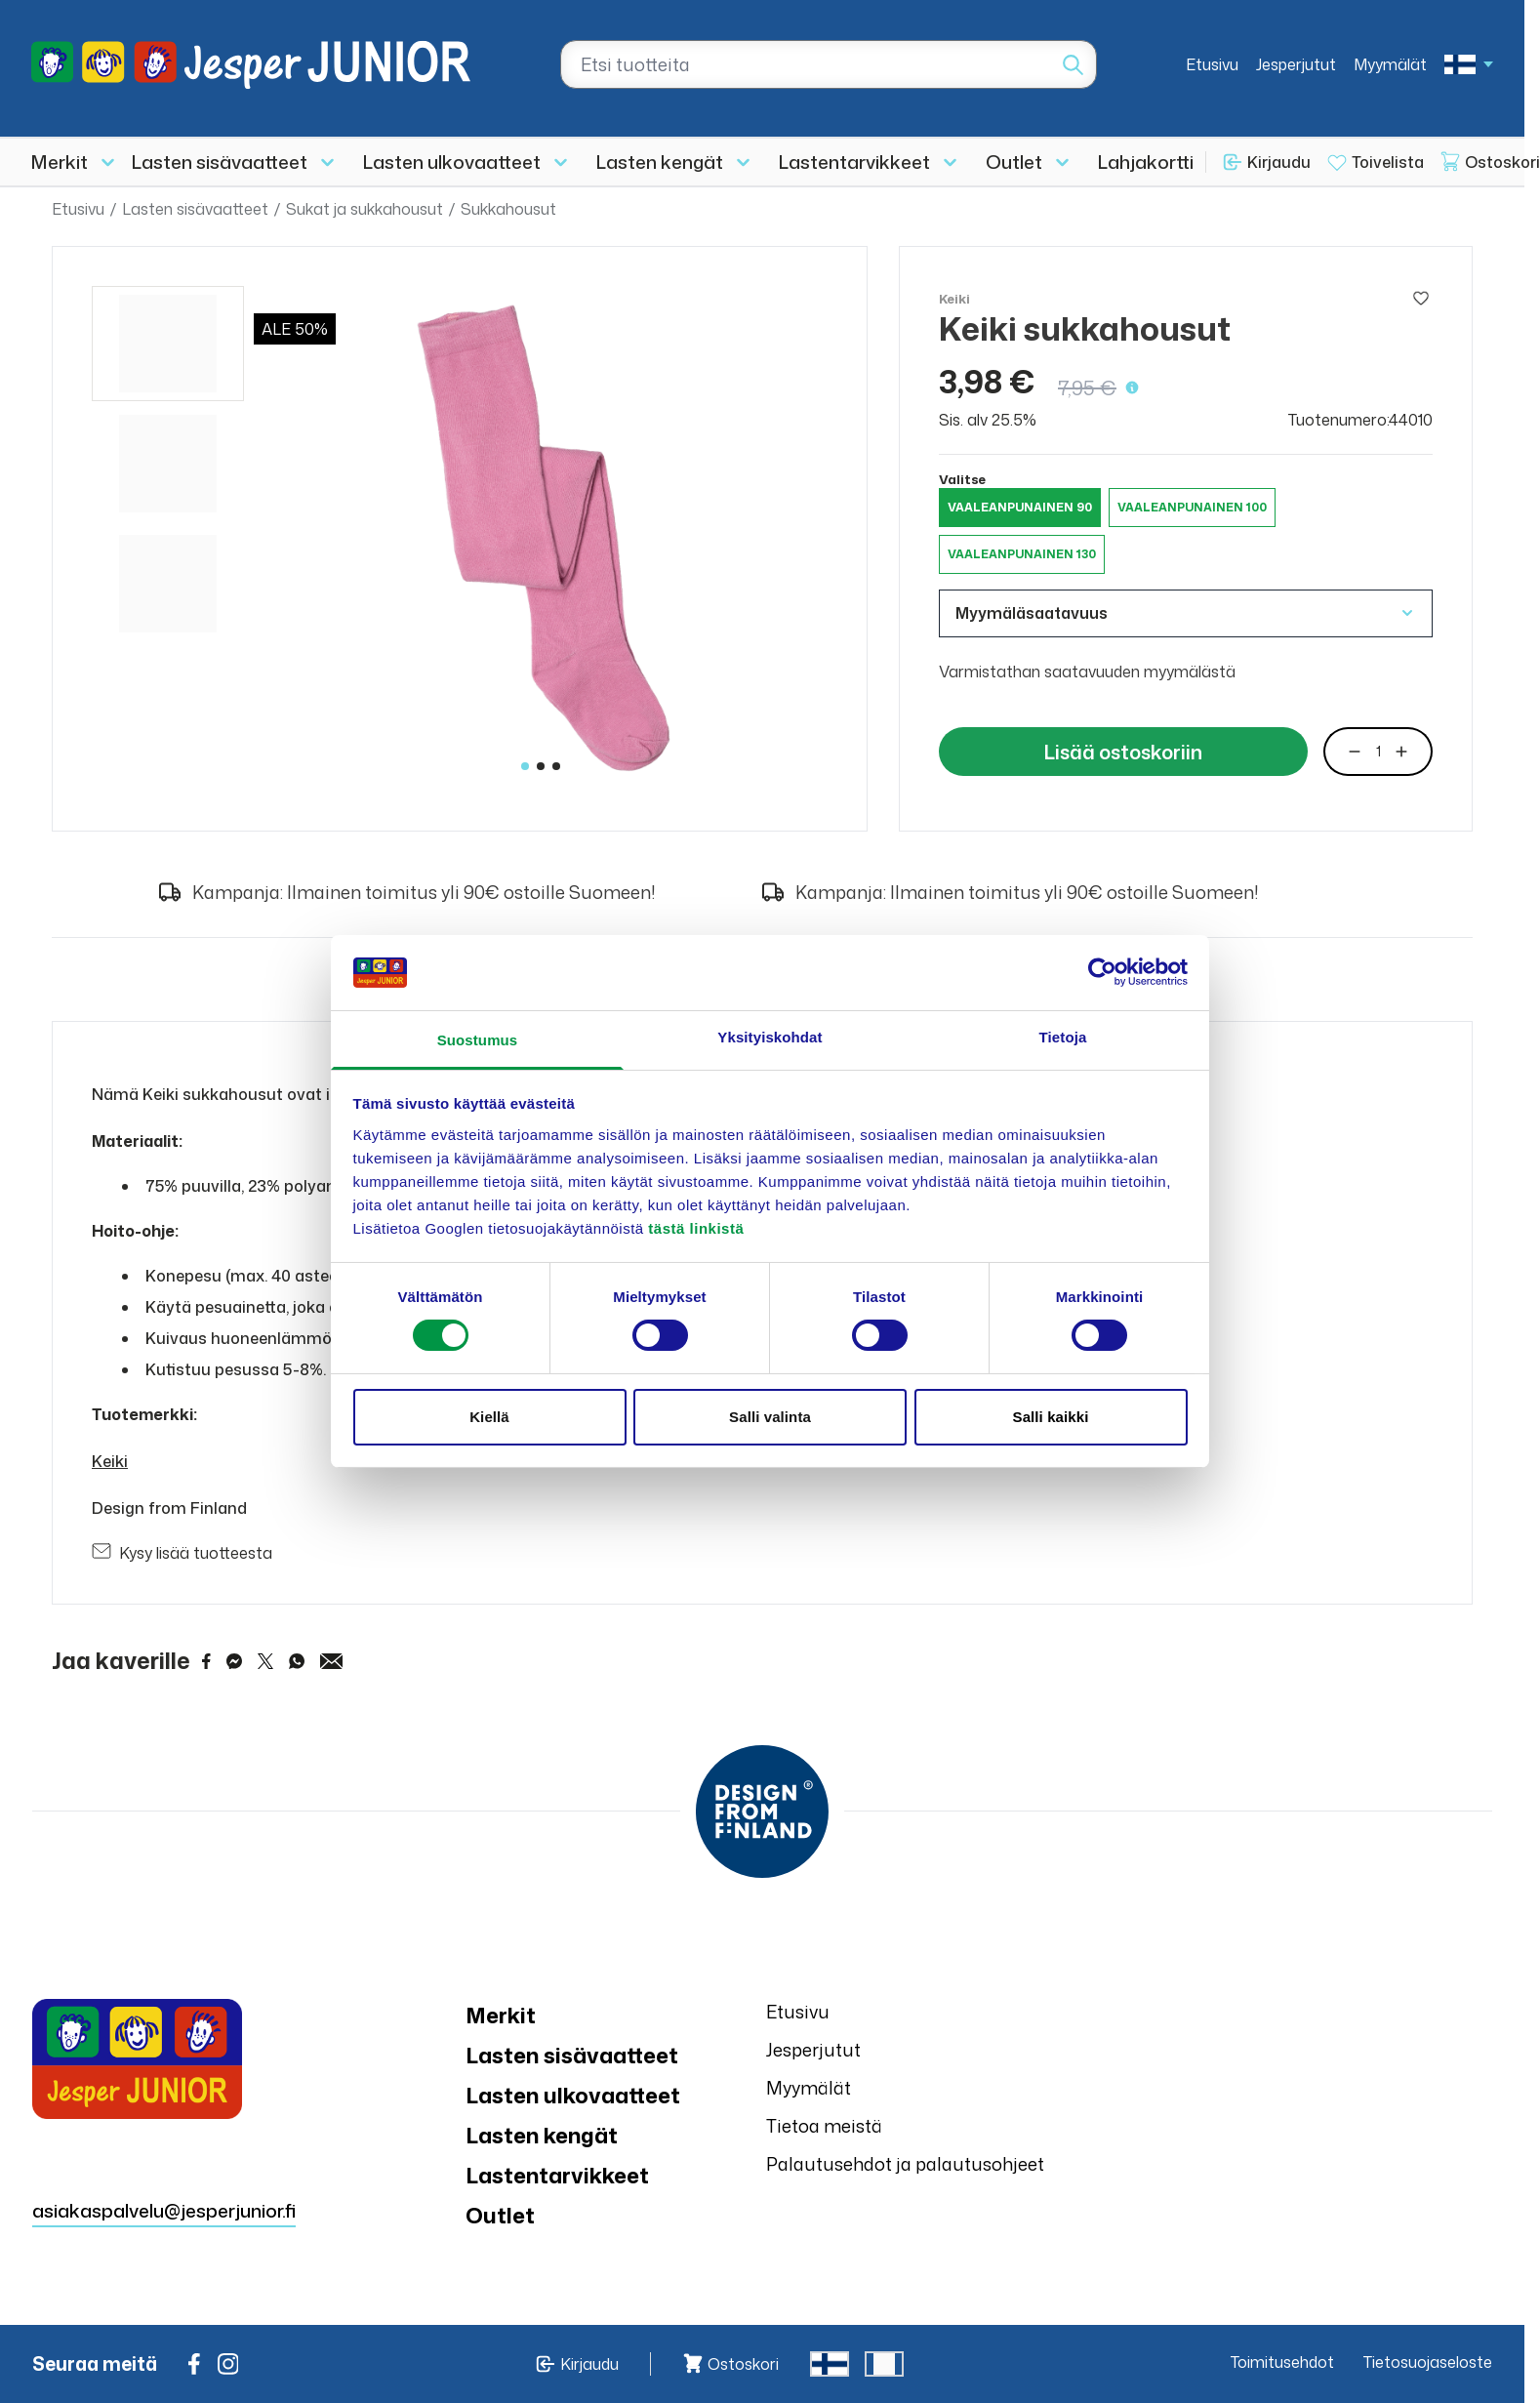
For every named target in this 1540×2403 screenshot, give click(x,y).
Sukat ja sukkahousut (364, 209)
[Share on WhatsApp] (296, 1661)
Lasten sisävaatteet (219, 161)
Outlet (1014, 161)
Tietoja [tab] (1063, 1037)
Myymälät (1390, 64)
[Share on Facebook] (206, 1661)
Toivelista (1388, 162)
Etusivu (1212, 64)
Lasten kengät (659, 161)
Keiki (110, 1461)
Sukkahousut (508, 209)
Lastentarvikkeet (854, 161)
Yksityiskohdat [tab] (769, 1037)
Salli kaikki (1051, 1416)
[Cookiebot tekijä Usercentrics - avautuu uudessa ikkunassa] (1102, 972)
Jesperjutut (1296, 64)
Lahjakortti (1146, 161)
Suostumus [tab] (477, 1040)
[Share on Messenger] (234, 1661)
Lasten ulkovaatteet (452, 161)
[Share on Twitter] (265, 1661)
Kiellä (489, 1416)
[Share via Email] (332, 1661)
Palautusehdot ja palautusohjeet (905, 2164)
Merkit (59, 161)
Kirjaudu (1279, 162)
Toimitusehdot (1282, 2362)
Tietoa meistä (824, 2125)
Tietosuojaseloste (1427, 2362)
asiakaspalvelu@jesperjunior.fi (164, 2210)
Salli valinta (770, 1416)
